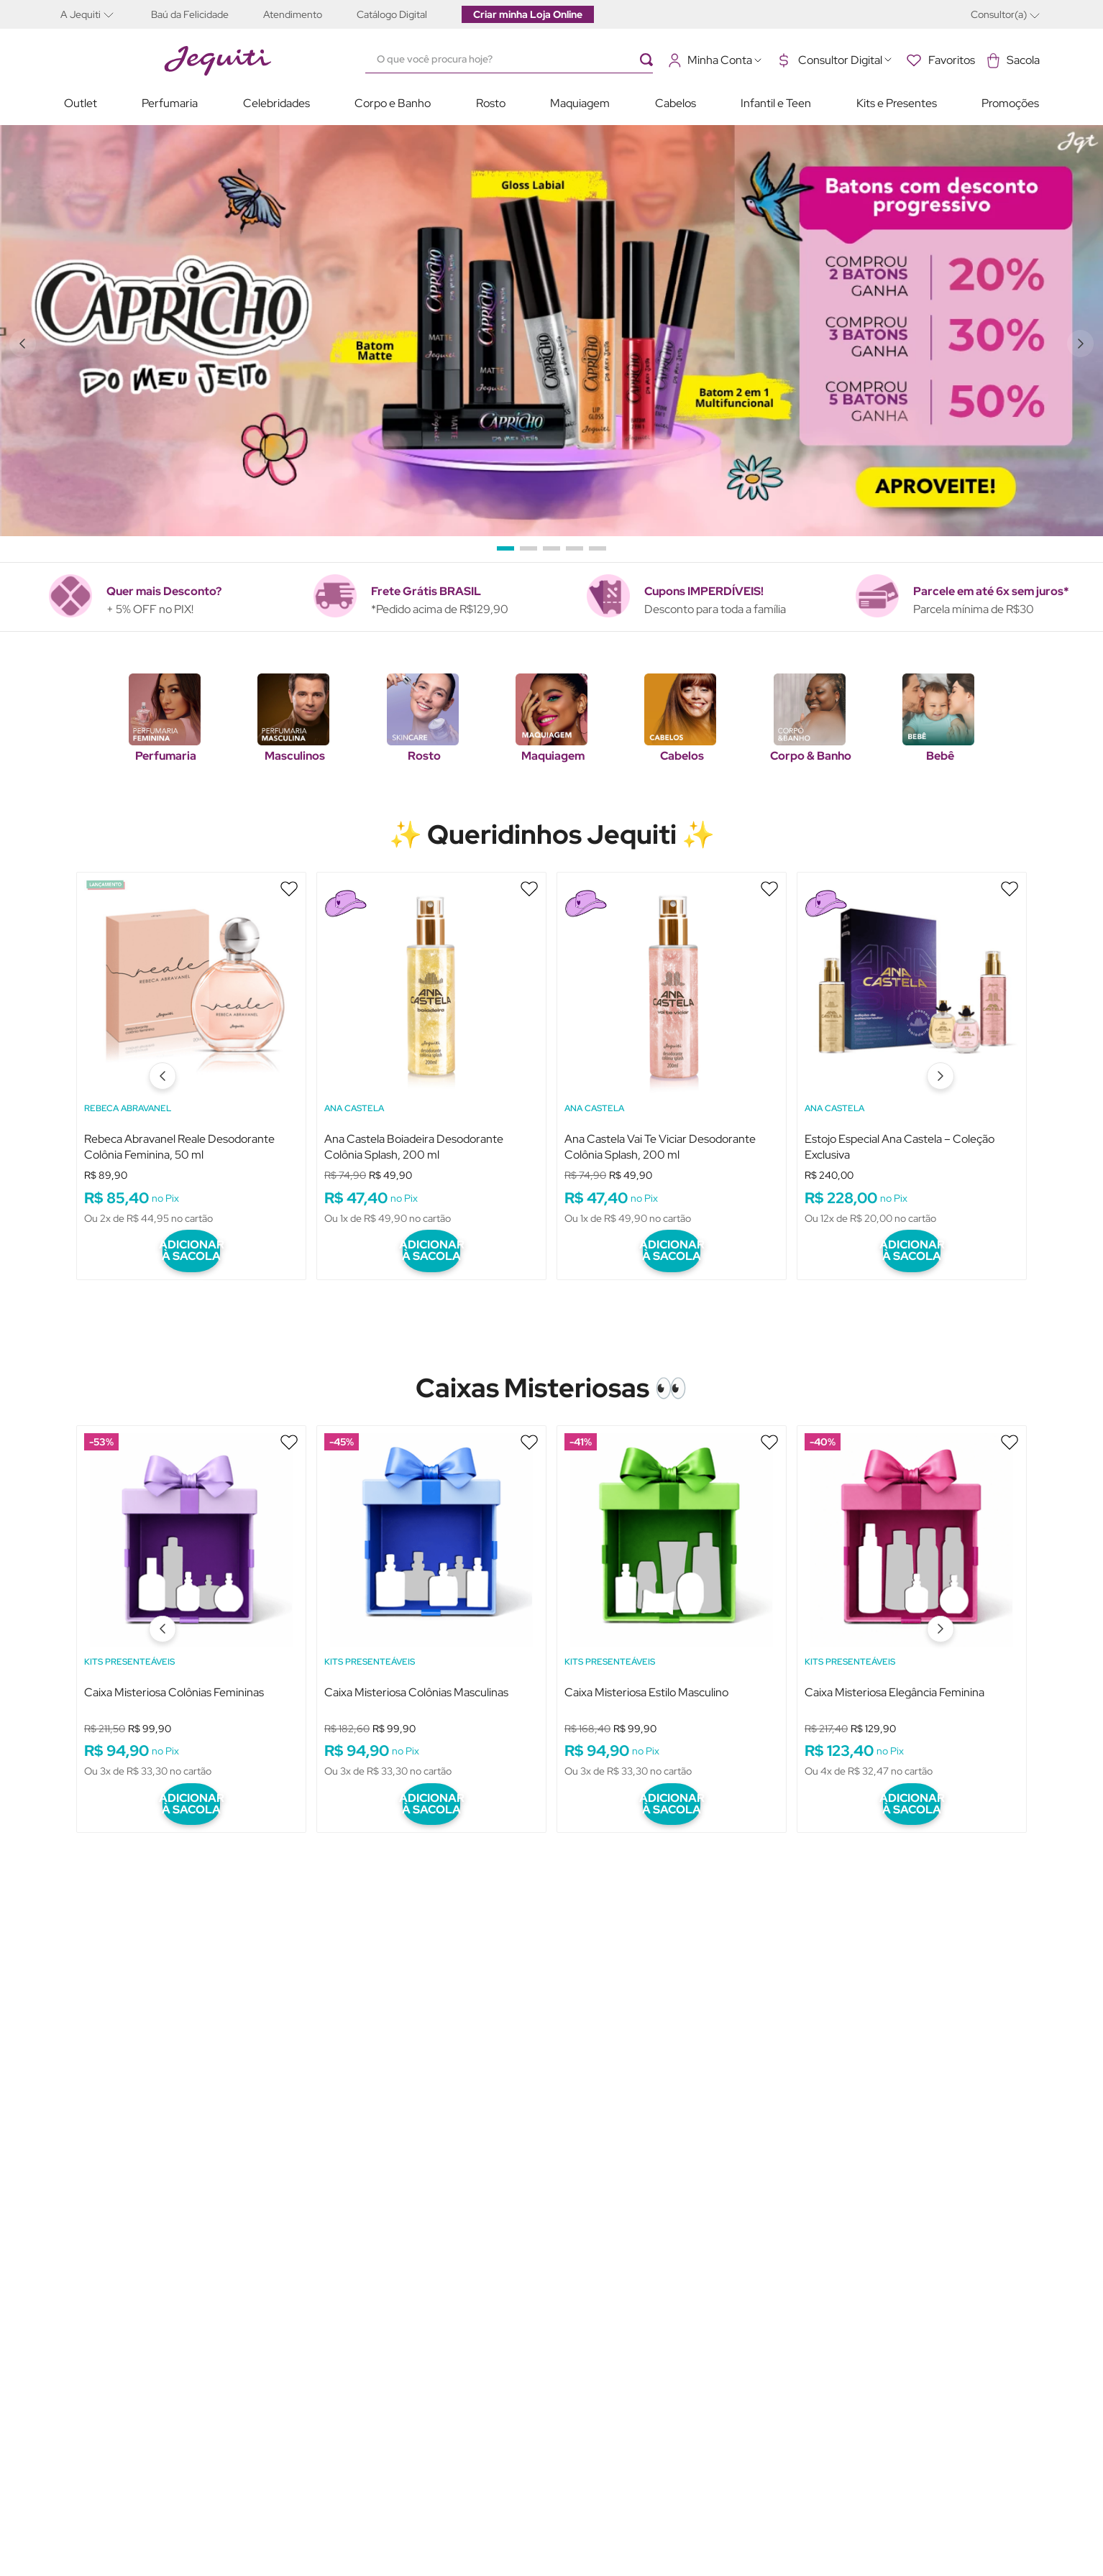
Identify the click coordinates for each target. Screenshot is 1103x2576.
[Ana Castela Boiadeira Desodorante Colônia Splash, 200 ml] (431, 1063)
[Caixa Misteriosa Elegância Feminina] (912, 1600)
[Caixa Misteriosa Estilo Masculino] (672, 1600)
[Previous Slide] (20, 343)
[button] (97, 14)
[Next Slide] (1083, 343)
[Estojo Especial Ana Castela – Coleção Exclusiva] (912, 1063)
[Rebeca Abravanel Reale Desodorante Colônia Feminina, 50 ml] (191, 1063)
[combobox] (516, 59)
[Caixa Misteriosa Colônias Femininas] (191, 1600)
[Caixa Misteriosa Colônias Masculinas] (431, 1600)
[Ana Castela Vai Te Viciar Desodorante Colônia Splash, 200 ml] (672, 1063)
